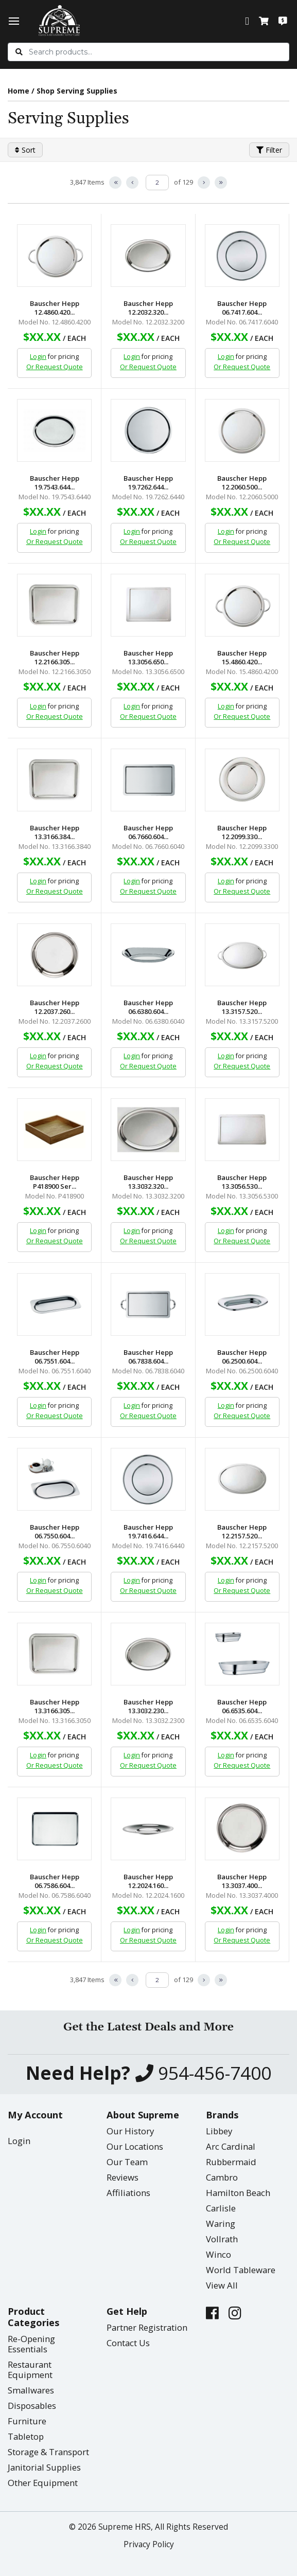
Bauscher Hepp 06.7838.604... (148, 1357)
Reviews (122, 2177)
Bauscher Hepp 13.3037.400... (242, 1881)
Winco (218, 2254)
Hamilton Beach (238, 2193)
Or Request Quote (54, 366)
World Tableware (240, 2270)
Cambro (222, 2177)
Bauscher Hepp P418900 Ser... (54, 1182)
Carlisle (221, 2208)
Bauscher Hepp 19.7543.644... (54, 483)
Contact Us (128, 2343)
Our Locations (135, 2146)
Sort (25, 150)
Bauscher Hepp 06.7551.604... (54, 1357)
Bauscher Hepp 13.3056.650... (148, 657)
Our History (130, 2131)
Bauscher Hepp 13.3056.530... (242, 1182)
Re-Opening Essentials (31, 2344)
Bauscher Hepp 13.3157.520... (242, 1007)
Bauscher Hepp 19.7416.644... (148, 1531)
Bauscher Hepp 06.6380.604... (148, 1007)
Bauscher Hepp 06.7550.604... (54, 1531)
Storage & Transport (48, 2452)
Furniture (27, 2421)
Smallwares (31, 2390)
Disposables (32, 2405)
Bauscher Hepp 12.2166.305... (54, 657)
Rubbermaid (231, 2162)
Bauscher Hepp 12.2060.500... (242, 483)
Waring (220, 2223)
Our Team (127, 2162)
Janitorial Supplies (44, 2467)
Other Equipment (43, 2483)
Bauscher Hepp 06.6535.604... (242, 1706)
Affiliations (128, 2193)
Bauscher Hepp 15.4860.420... (242, 657)
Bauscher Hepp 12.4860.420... (54, 308)
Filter (269, 150)
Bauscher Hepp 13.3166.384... (54, 832)
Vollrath (222, 2239)
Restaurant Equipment (30, 2370)
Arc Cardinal (230, 2146)
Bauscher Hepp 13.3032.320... (148, 1182)
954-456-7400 (203, 2073)
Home (18, 91)
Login (38, 356)
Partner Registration (147, 2327)
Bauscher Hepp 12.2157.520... (242, 1531)
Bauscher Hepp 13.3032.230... (148, 1706)
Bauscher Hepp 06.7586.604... (54, 1881)
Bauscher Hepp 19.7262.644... (148, 483)
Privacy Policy (149, 2544)
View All (222, 2285)
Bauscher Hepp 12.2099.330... (242, 832)
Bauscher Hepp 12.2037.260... (54, 1007)
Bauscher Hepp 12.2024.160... (148, 1881)
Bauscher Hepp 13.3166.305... (54, 1706)
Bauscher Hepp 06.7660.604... (148, 832)
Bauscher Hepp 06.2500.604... (242, 1357)
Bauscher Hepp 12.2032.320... (148, 308)
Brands (222, 2115)
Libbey (219, 2131)
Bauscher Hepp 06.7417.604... (242, 308)
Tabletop (26, 2436)
